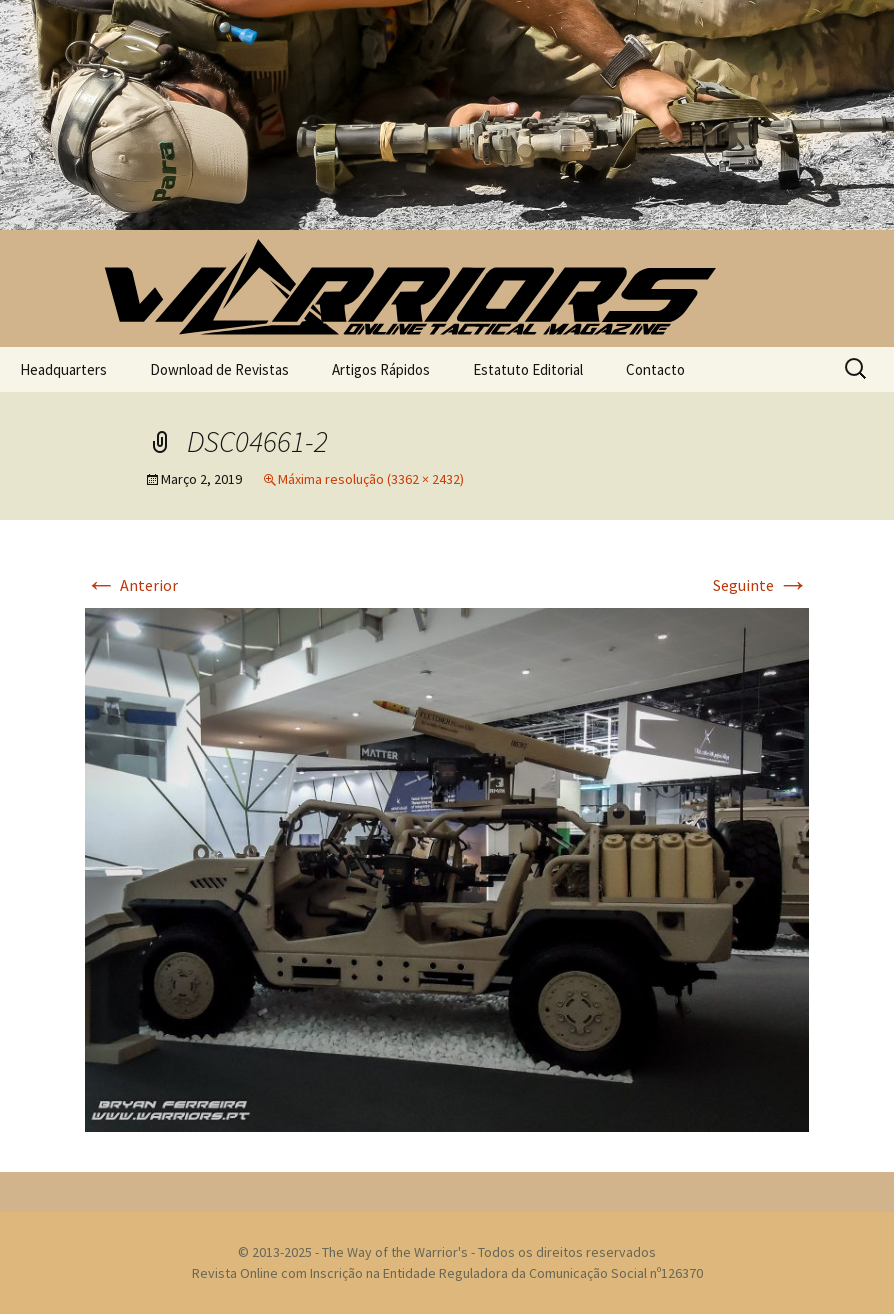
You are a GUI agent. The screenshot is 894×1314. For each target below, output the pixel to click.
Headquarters (63, 369)
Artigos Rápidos (381, 369)
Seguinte (761, 585)
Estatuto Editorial (528, 369)
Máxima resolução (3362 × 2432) (371, 479)
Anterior (131, 585)
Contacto (655, 369)
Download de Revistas (219, 369)
